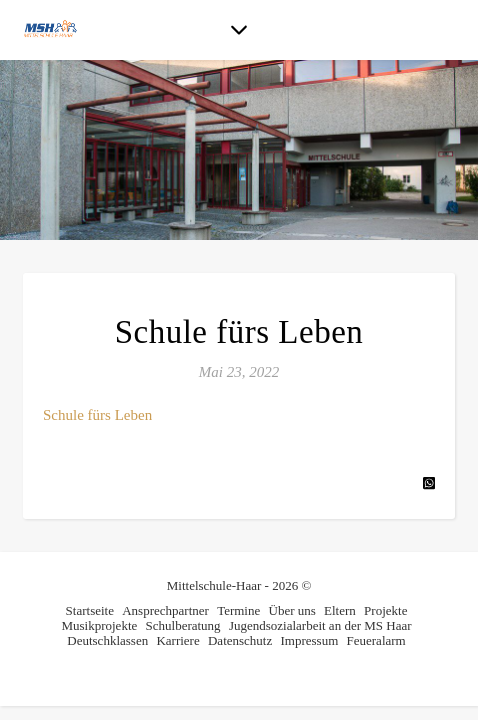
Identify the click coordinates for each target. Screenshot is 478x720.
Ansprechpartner (165, 610)
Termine (238, 610)
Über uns (292, 610)
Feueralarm (376, 640)
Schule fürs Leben (97, 415)
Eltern (340, 610)
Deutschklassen (107, 640)
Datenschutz (240, 640)
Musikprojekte (99, 625)
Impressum (309, 640)
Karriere (177, 640)
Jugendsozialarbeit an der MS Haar (320, 625)
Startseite (90, 610)
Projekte (385, 610)
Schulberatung (183, 625)
